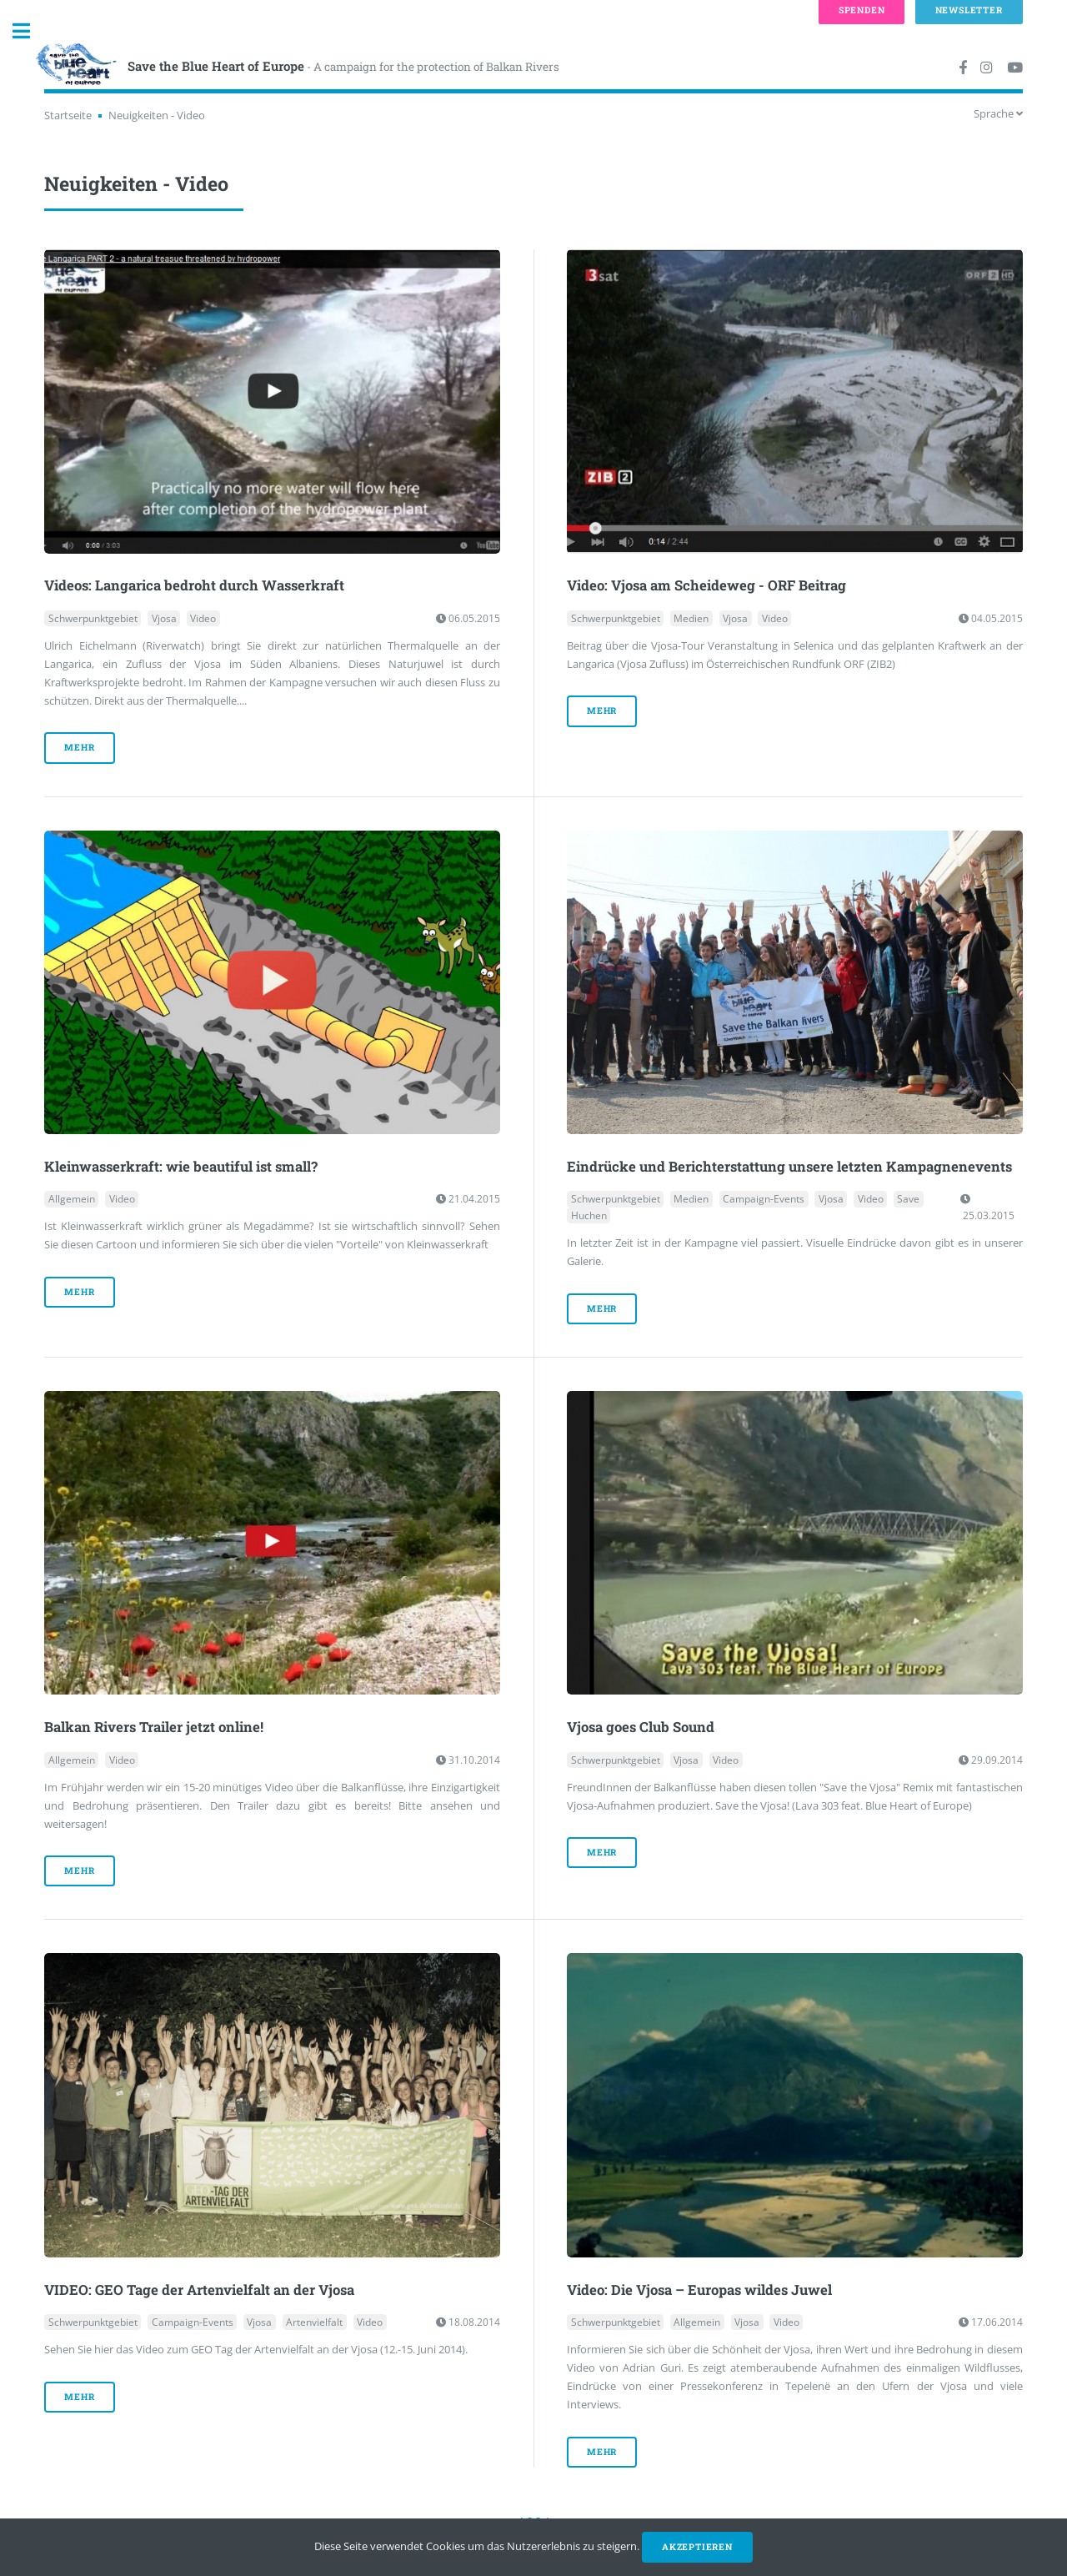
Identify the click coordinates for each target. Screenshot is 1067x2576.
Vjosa (164, 618)
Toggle (30, 31)
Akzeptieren (697, 2547)
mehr (79, 747)
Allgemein (71, 1199)
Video (203, 618)
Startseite (68, 115)
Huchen (589, 1215)
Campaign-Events (763, 1199)
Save (908, 1199)
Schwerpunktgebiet (93, 618)
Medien (691, 618)
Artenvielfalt (314, 2322)
